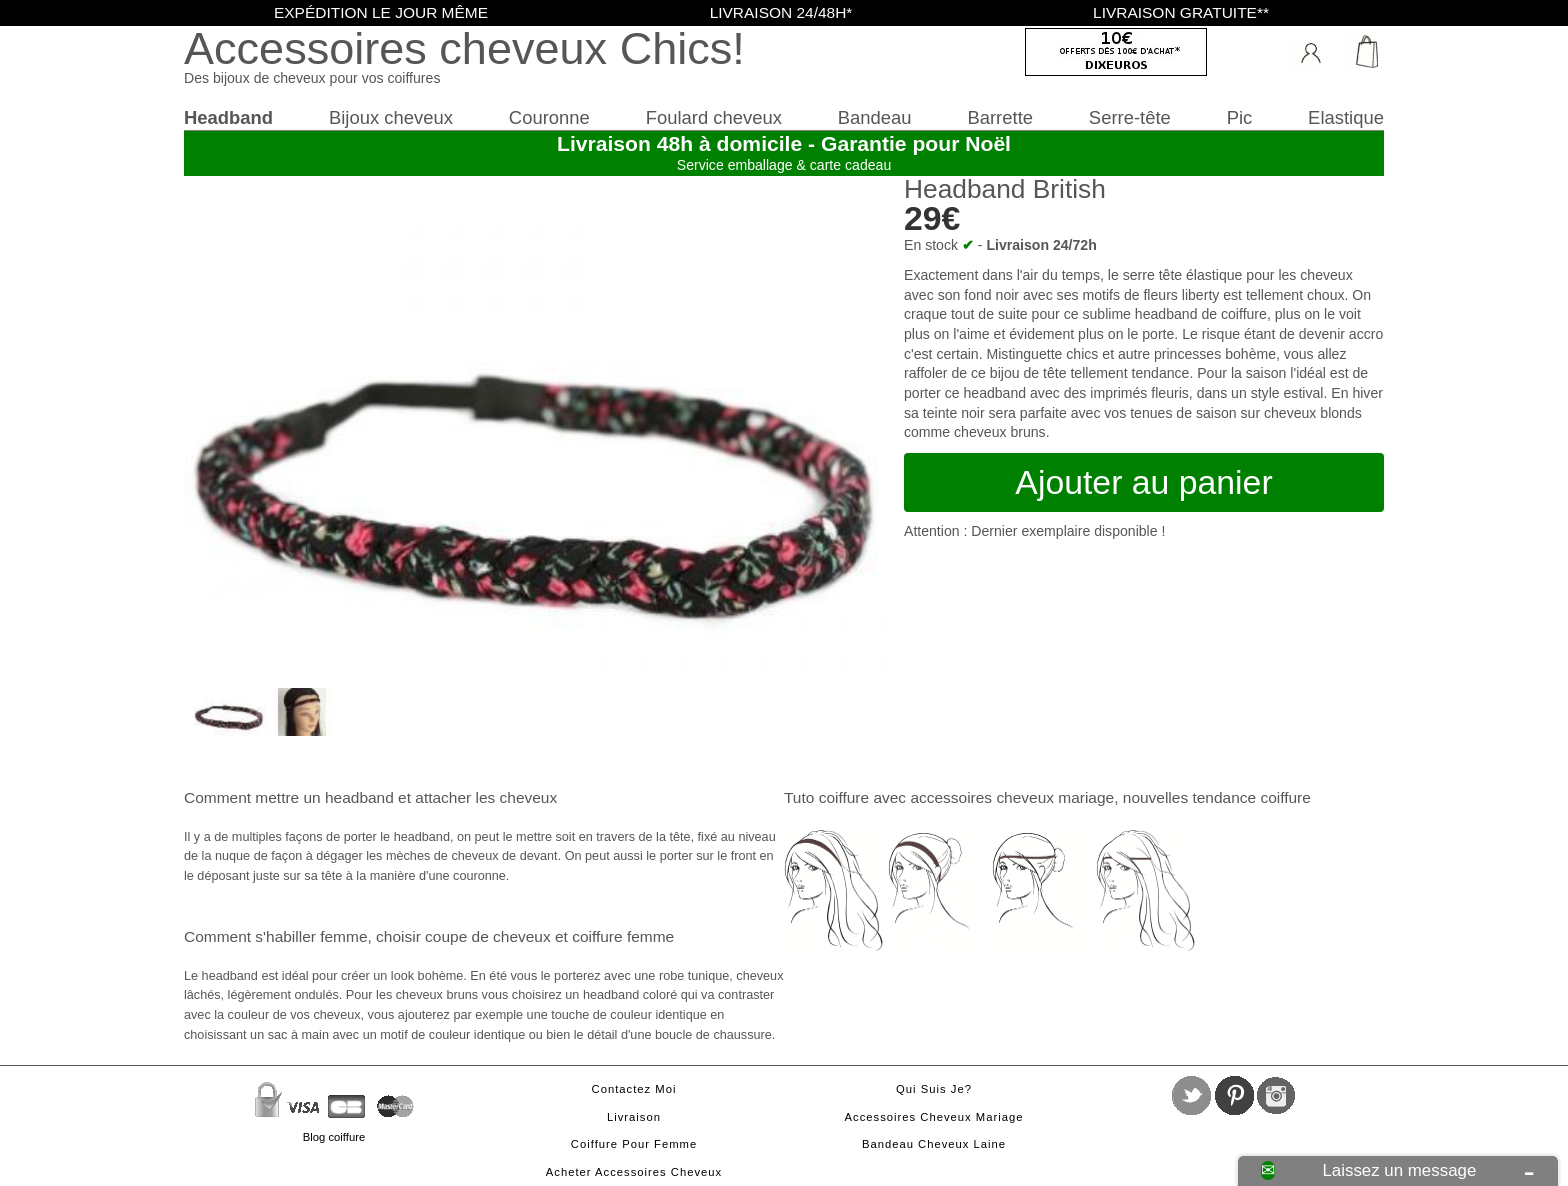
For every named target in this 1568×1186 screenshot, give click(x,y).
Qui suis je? (934, 1089)
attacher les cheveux (486, 797)
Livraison (634, 1117)
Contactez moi (634, 1089)
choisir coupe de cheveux (463, 936)
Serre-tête (1130, 117)
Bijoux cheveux (391, 117)
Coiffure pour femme (634, 1144)
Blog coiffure (334, 1137)
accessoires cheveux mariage (1012, 797)
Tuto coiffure (826, 797)
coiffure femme (623, 936)
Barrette (1000, 117)
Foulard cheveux (714, 117)
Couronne (549, 117)
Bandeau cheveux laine (934, 1144)
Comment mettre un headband (289, 797)
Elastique (1346, 117)
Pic (1240, 117)
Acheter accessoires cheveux (634, 1172)
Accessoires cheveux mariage (934, 1117)
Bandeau (875, 117)
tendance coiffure (1251, 797)
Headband (228, 117)
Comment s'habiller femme (275, 936)
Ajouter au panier (1143, 482)
